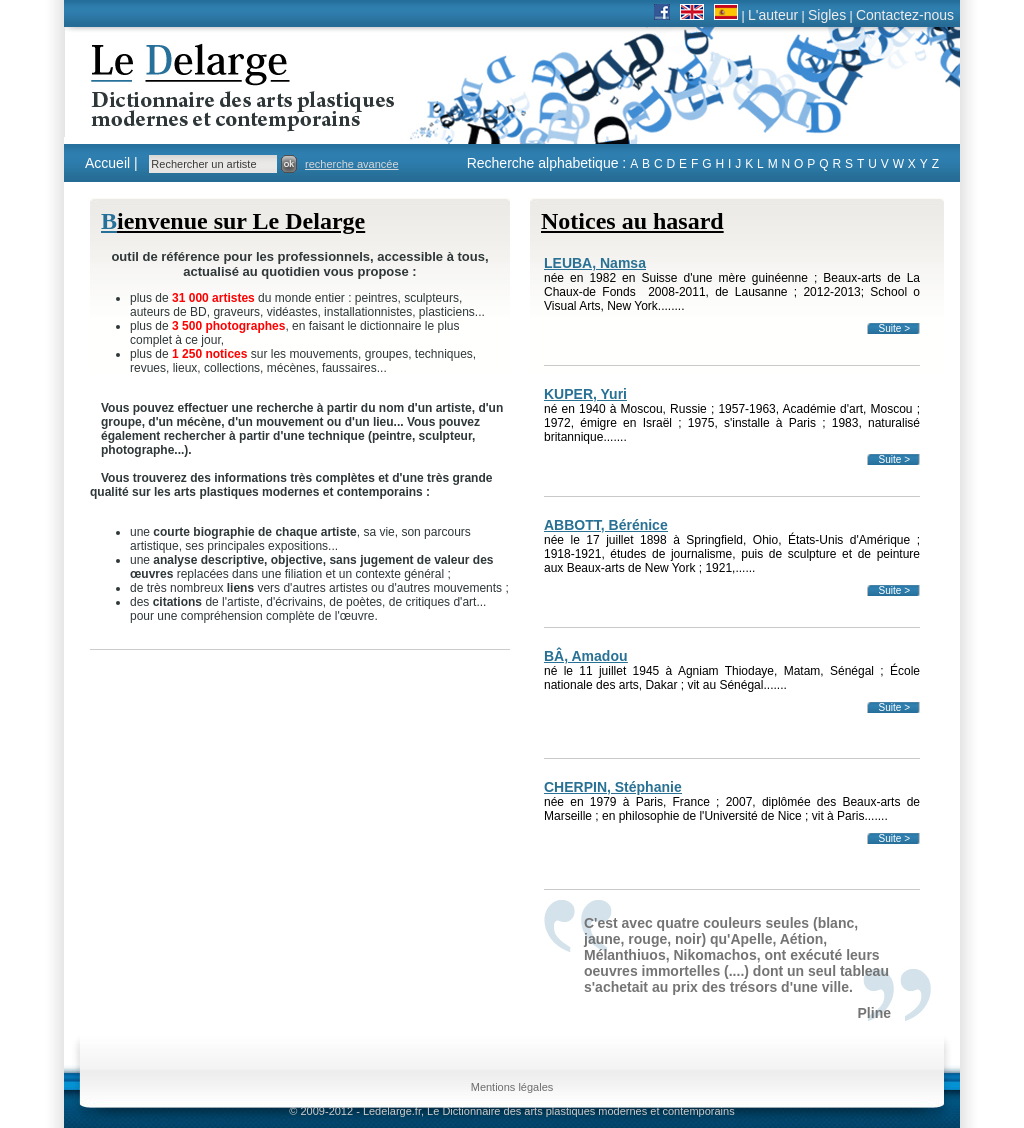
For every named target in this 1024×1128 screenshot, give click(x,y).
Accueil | (111, 163)
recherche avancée (352, 164)
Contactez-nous (905, 15)
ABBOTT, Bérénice (606, 525)
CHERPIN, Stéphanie (613, 787)
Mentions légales (512, 1087)
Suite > (894, 328)
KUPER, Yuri (585, 394)
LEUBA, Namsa (595, 263)
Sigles (827, 15)
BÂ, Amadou (585, 656)
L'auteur (773, 15)
